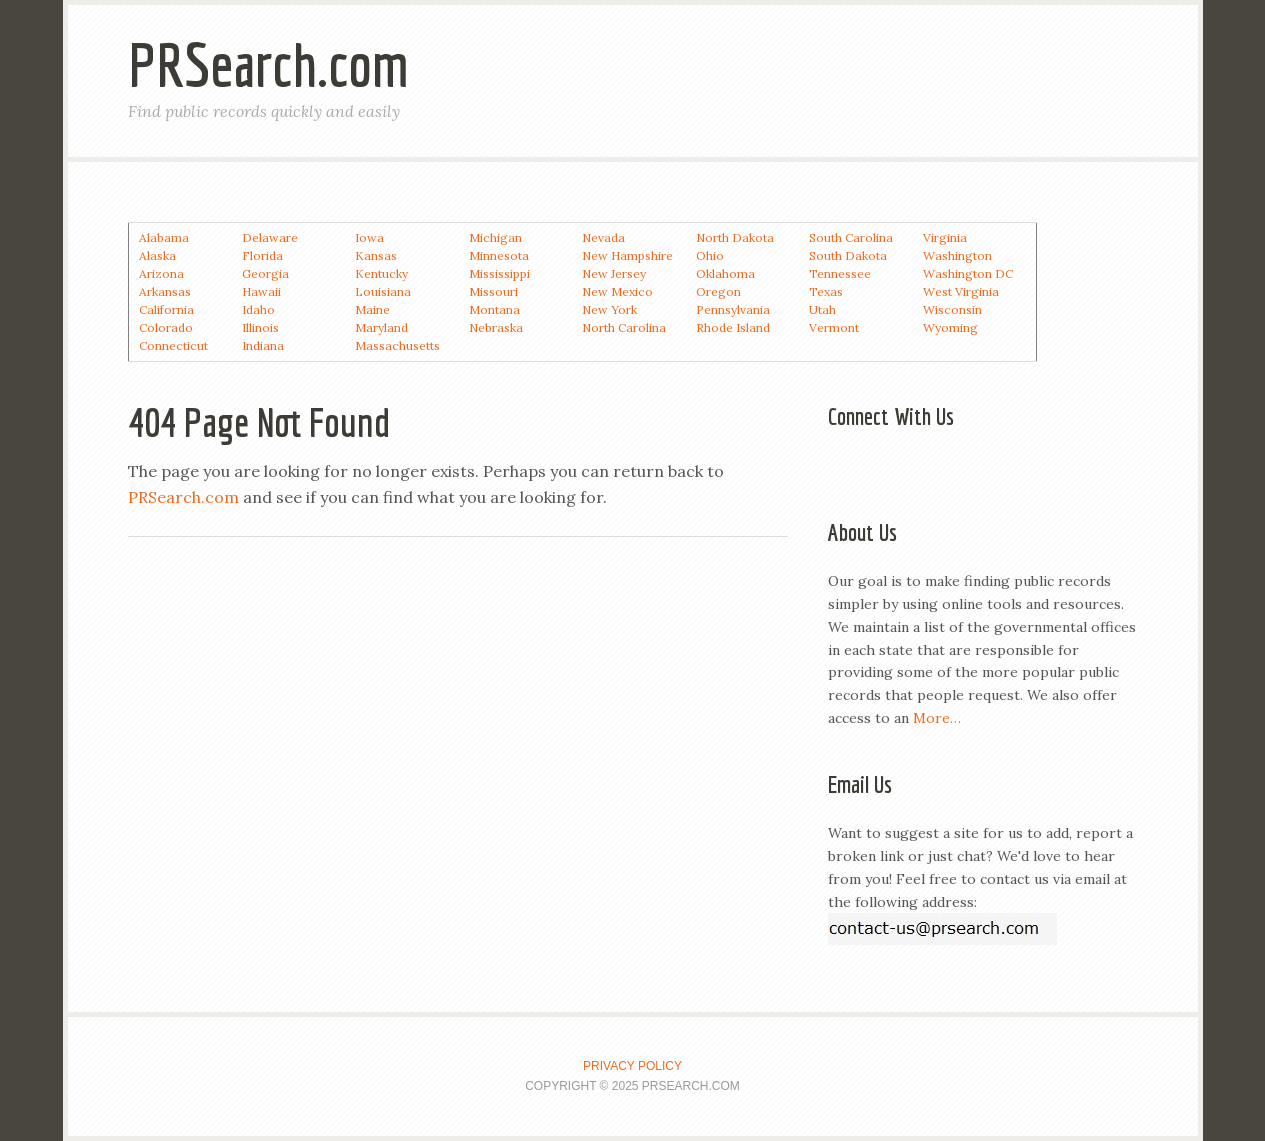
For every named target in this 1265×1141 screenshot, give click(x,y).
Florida (262, 255)
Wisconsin (952, 309)
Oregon (718, 291)
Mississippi (499, 273)
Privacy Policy (632, 1066)
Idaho (258, 309)
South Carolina (851, 237)
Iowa (369, 237)
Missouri (493, 291)
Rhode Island (733, 327)
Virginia (945, 237)
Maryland (381, 327)
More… (937, 718)
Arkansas (165, 291)
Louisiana (383, 291)
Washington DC (968, 273)
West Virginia (961, 291)
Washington (957, 255)
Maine (372, 309)
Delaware (270, 237)
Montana (494, 309)
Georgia (265, 273)
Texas (826, 291)
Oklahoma (725, 273)
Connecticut (173, 345)
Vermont (834, 327)
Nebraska (496, 327)
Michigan (495, 237)
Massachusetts (397, 345)
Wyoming (950, 327)
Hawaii (261, 291)
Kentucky (381, 273)
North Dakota (735, 237)
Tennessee (840, 273)
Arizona (161, 273)
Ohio (710, 255)
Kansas (376, 255)
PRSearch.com (268, 64)
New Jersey (614, 273)
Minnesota (499, 255)
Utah (822, 309)
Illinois (260, 327)
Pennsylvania (733, 309)
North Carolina (624, 327)
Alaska (157, 255)
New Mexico (617, 291)
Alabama (164, 237)
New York (609, 309)
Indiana (263, 345)
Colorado (166, 327)
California (166, 309)
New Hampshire (627, 255)
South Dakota (848, 255)
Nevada (603, 237)
